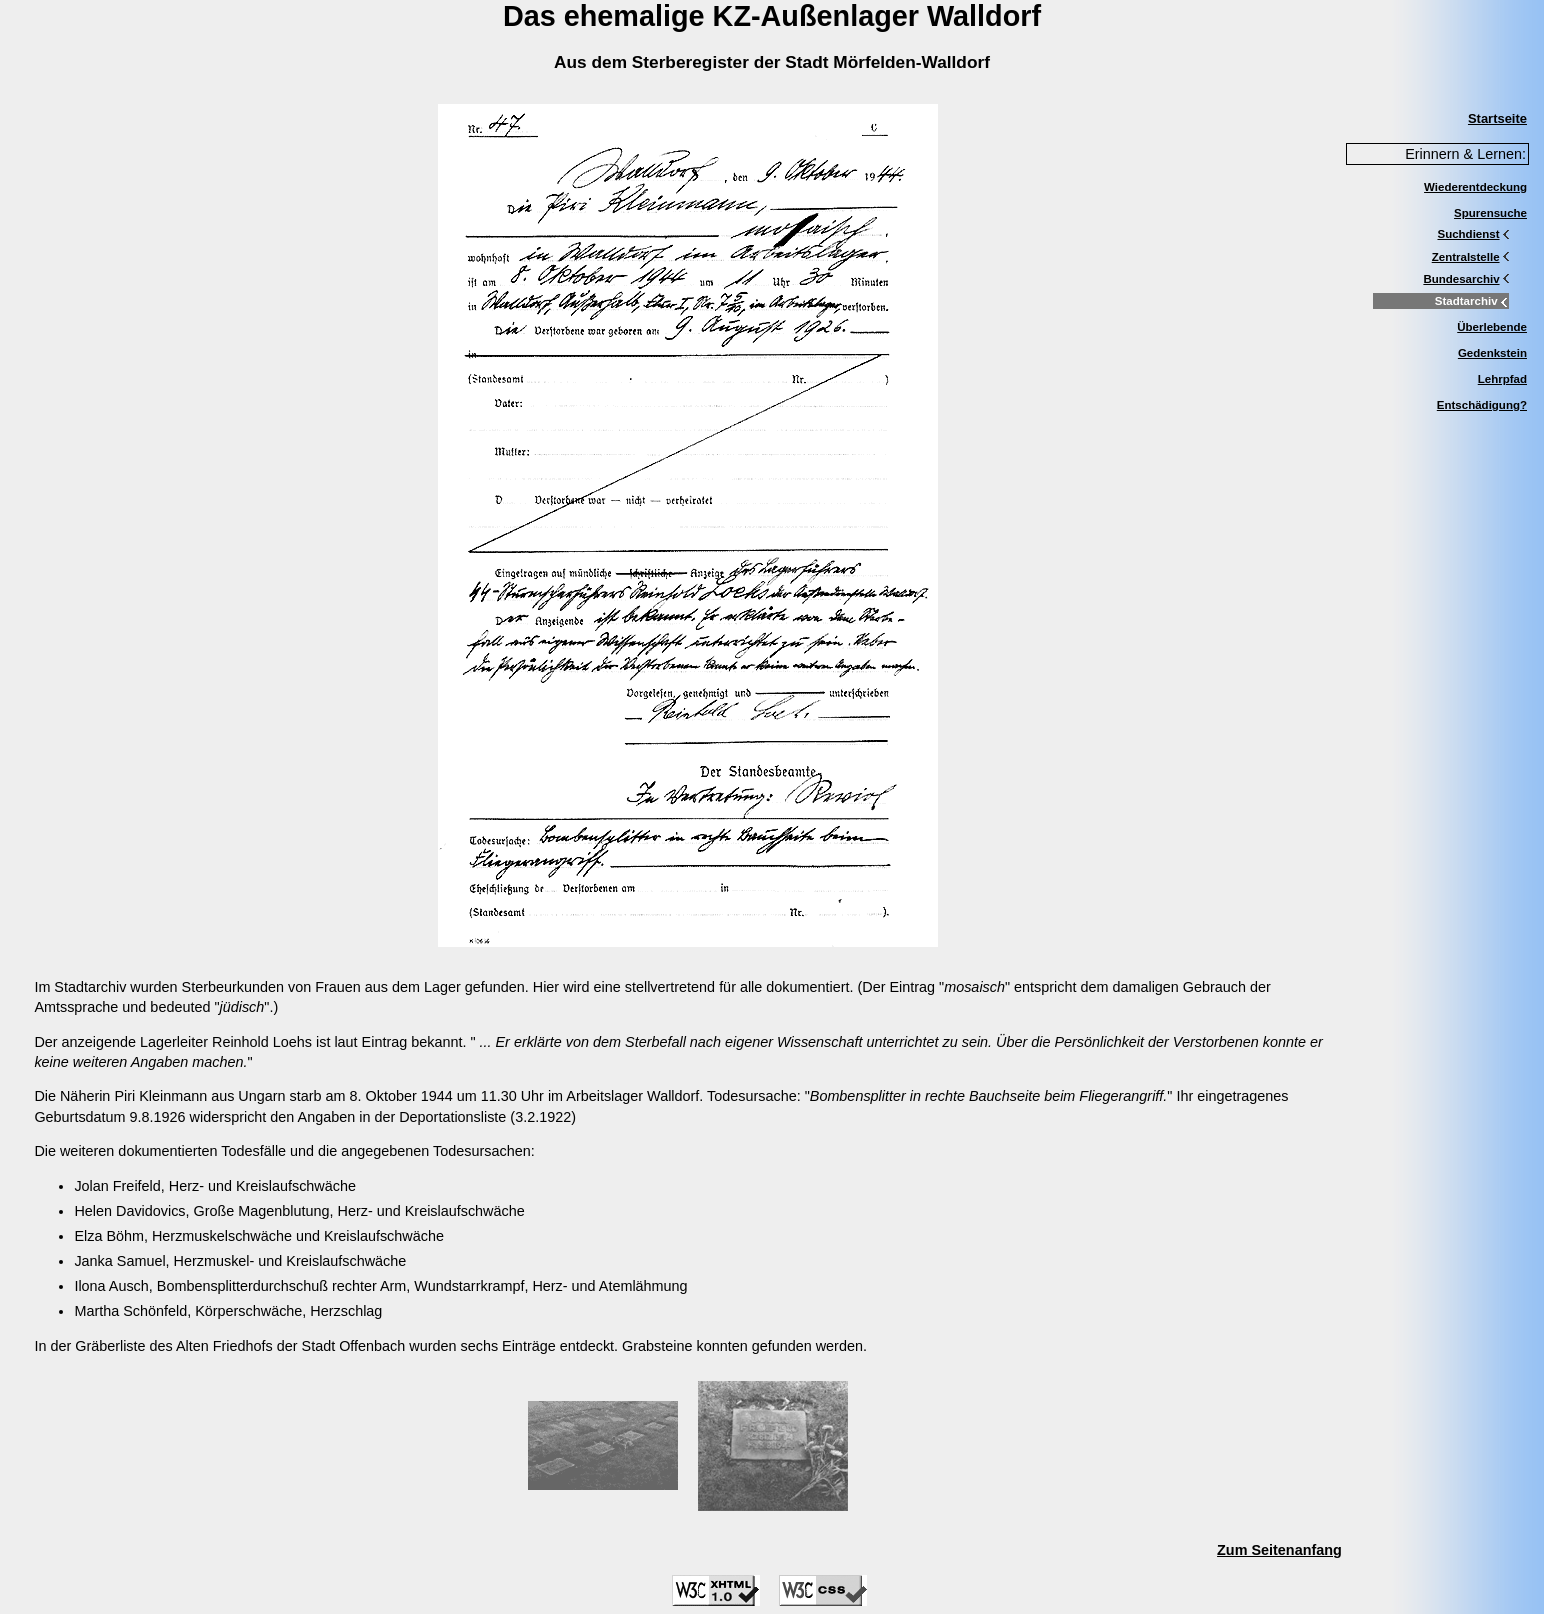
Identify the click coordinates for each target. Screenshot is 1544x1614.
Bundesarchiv (1466, 279)
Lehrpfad (1502, 379)
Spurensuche (1490, 213)
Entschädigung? (1482, 405)
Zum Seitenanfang (1279, 1550)
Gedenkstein (1492, 353)
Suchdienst (1473, 234)
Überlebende (1492, 327)
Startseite (1497, 118)
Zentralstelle (1470, 257)
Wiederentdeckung (1475, 187)
